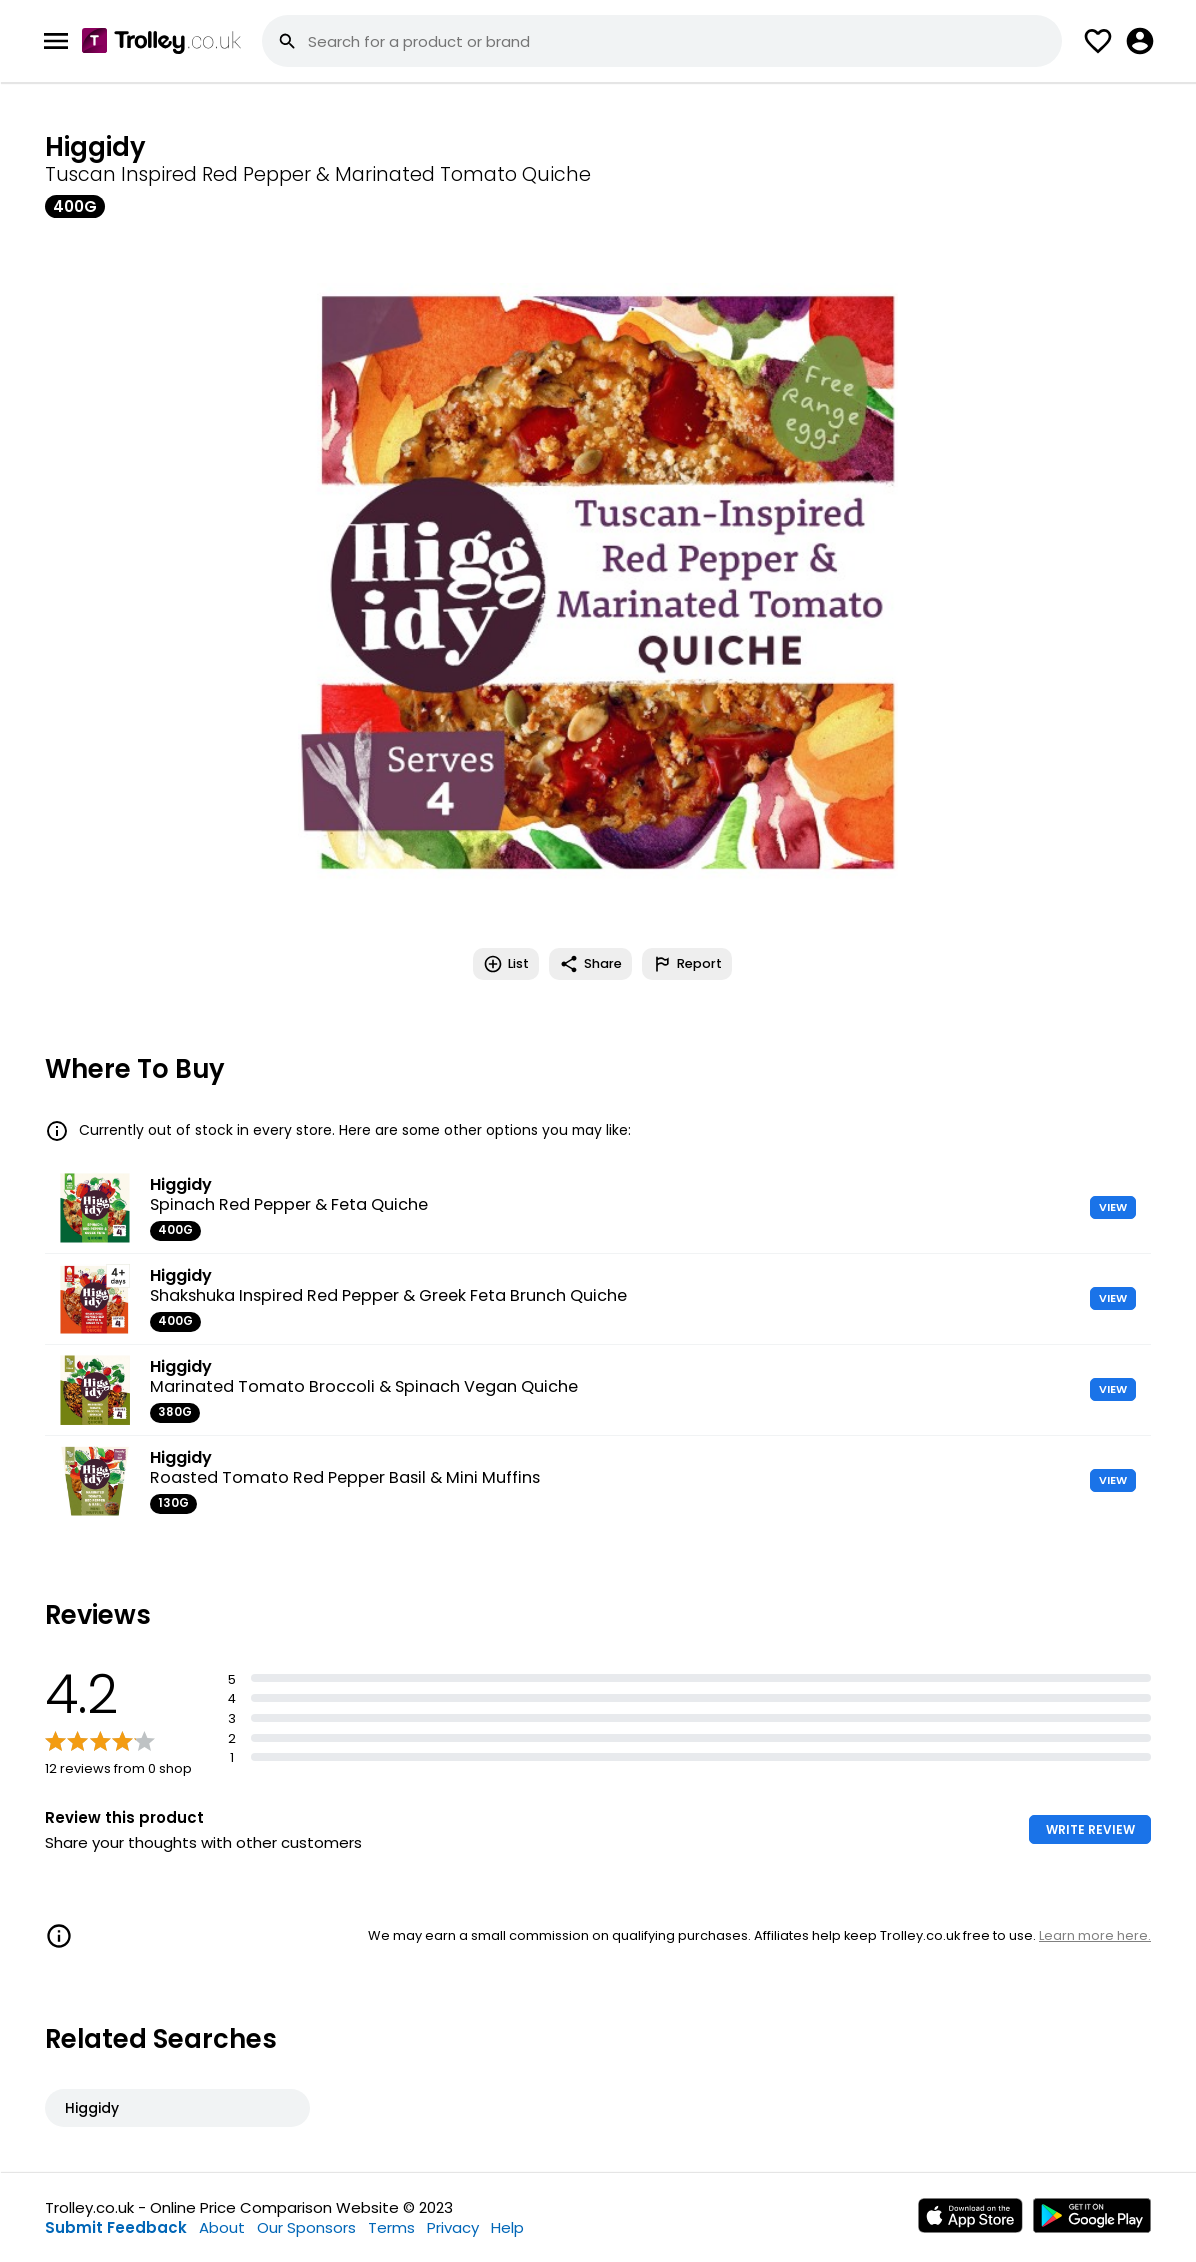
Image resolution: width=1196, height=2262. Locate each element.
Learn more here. (1095, 1935)
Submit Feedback (116, 2227)
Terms (391, 2227)
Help (507, 2227)
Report (687, 964)
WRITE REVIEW (1090, 1829)
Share (590, 964)
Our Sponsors (306, 2227)
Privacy (453, 2227)
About (222, 2227)
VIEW (1113, 1207)
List (506, 964)
